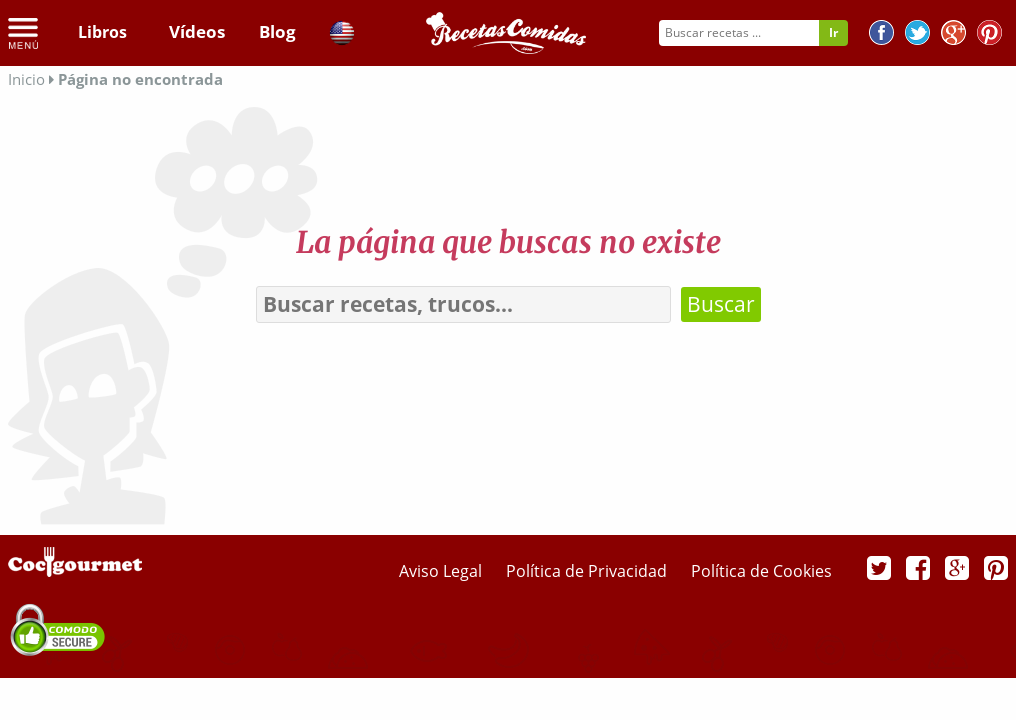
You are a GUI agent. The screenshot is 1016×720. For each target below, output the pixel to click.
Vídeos (194, 32)
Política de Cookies (761, 571)
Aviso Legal (442, 571)
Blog (275, 32)
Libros (102, 32)
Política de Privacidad (588, 571)
